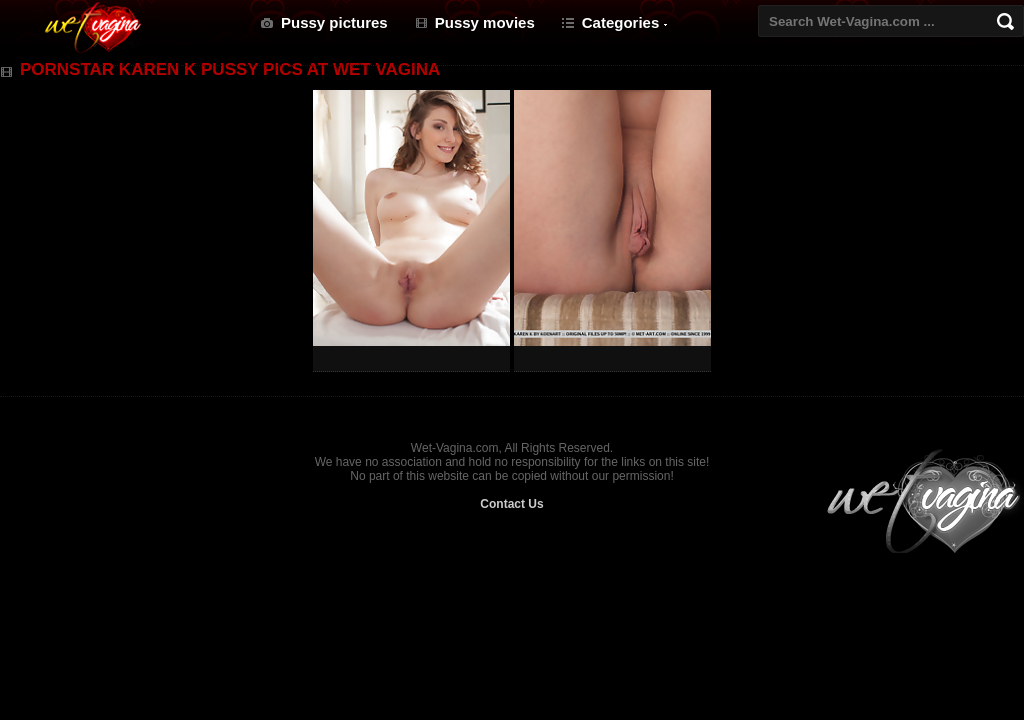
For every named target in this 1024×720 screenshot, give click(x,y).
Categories (621, 22)
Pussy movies (485, 22)
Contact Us (511, 504)
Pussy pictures (334, 22)
